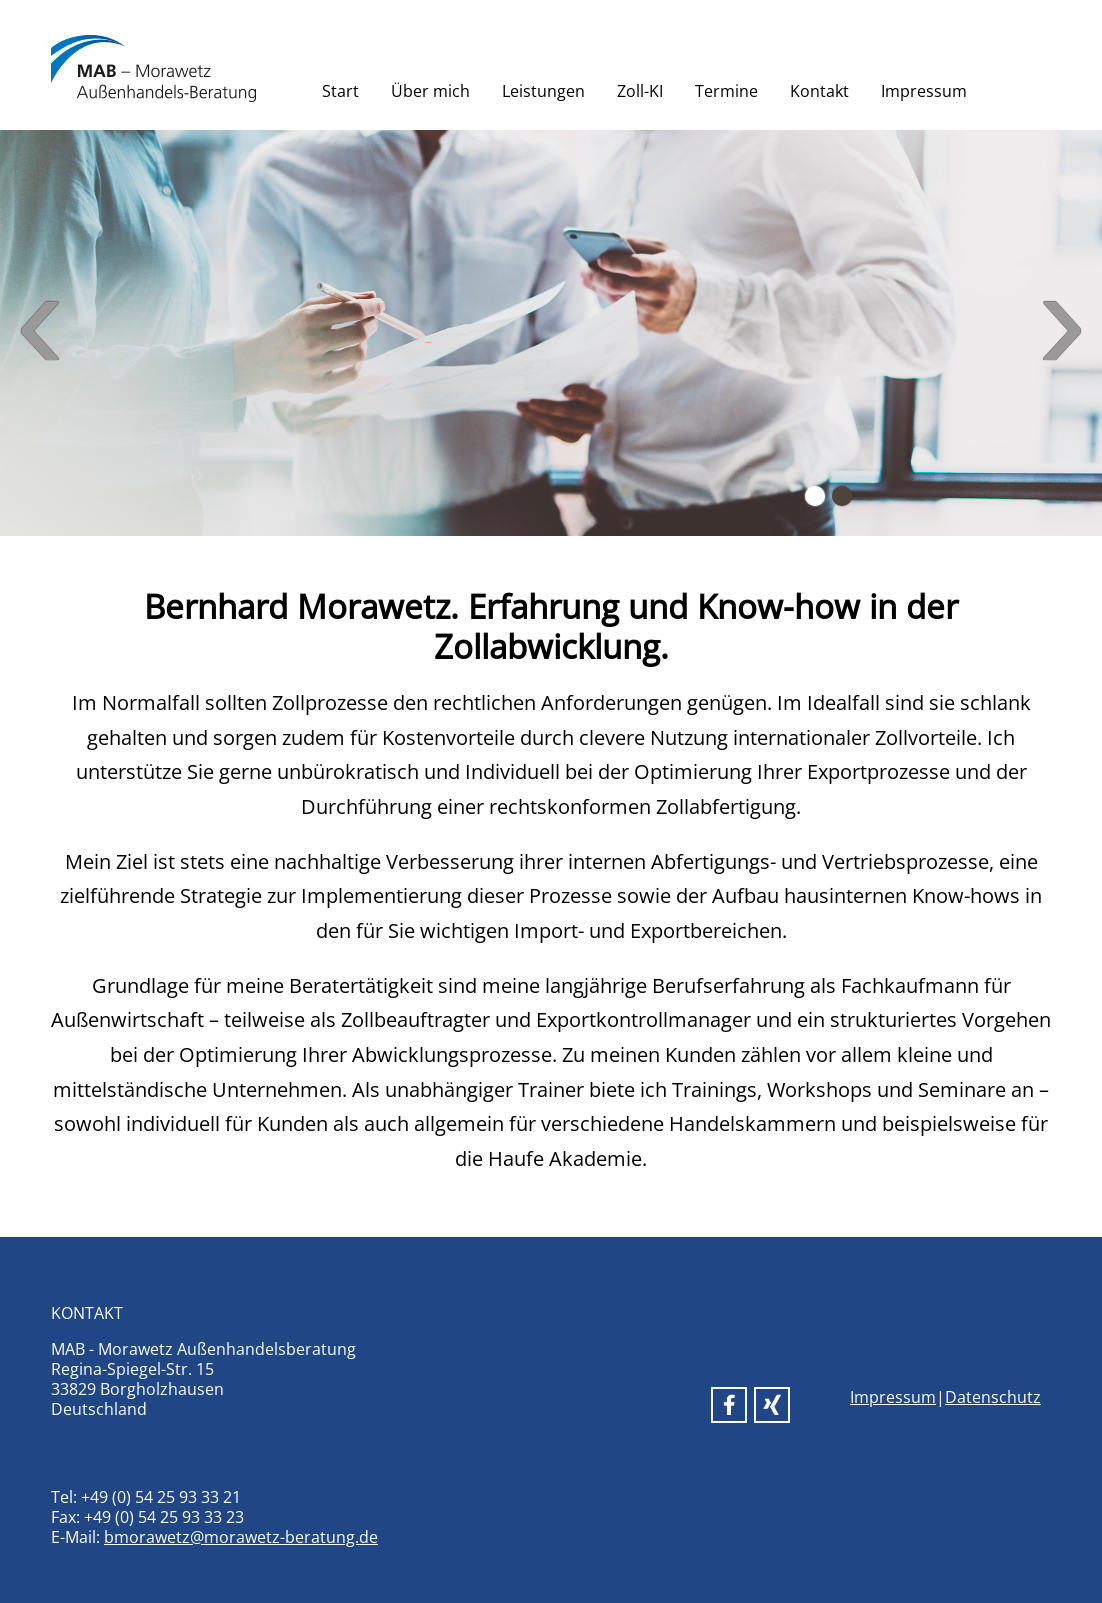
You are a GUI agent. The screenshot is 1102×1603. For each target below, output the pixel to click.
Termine (726, 91)
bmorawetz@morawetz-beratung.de (241, 1537)
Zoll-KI (640, 91)
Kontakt (819, 91)
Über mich (430, 91)
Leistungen (543, 91)
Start (340, 91)
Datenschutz (993, 1397)
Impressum (924, 91)
